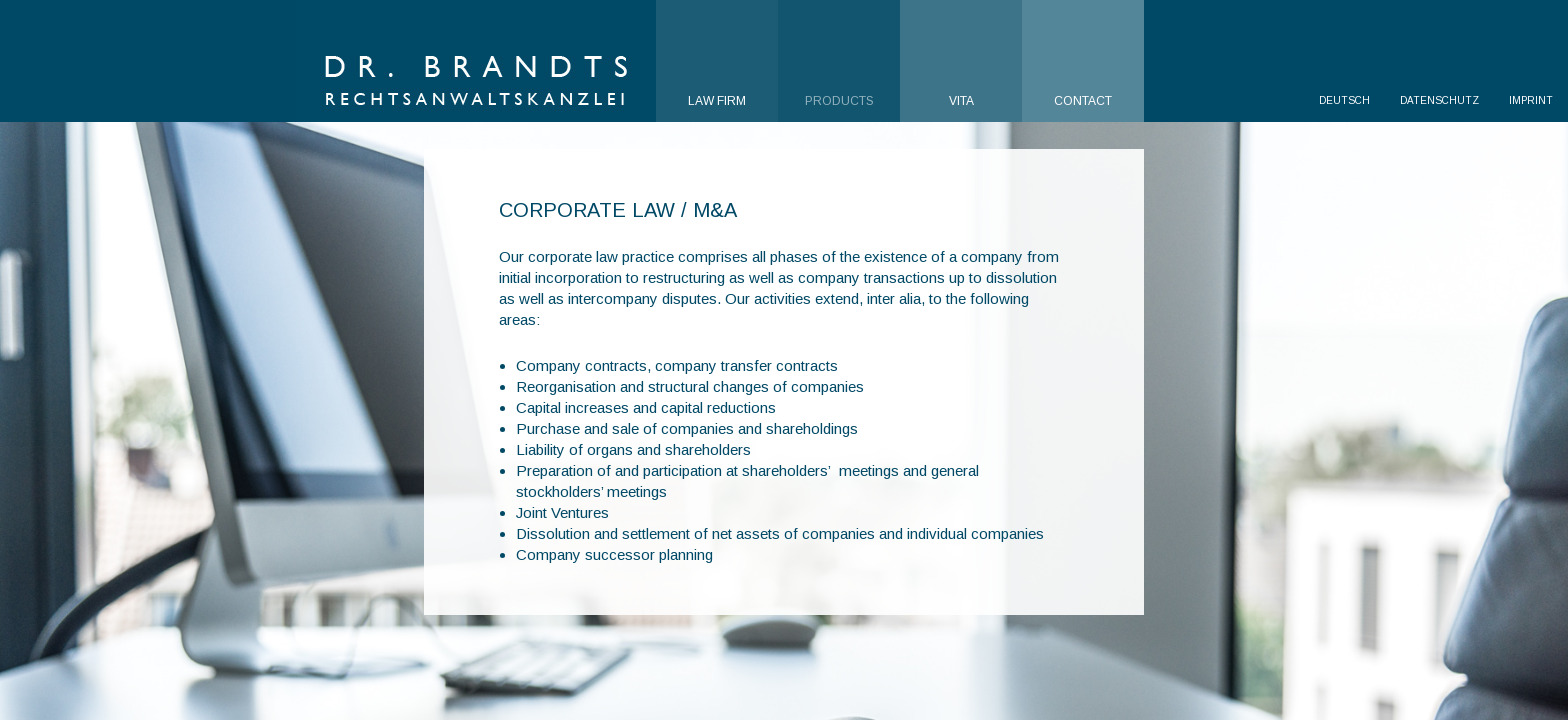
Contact (1083, 101)
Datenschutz (1439, 100)
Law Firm (717, 101)
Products (839, 101)
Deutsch (1344, 100)
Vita (961, 101)
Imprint (1531, 100)
